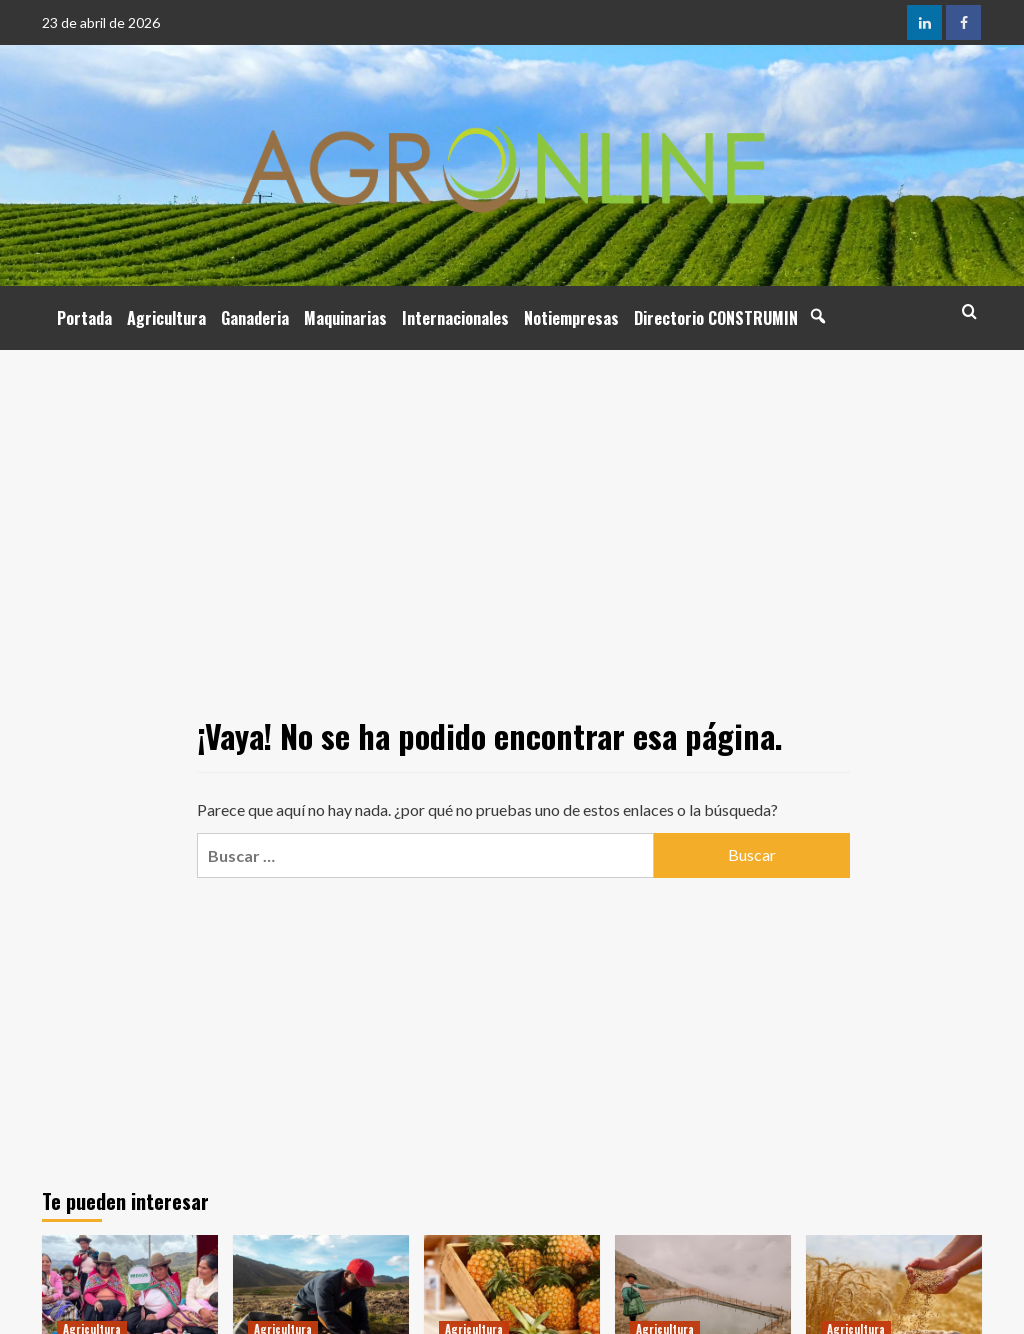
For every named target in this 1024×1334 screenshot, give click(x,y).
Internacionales (455, 318)
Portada (84, 318)
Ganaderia (255, 318)
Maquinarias (345, 318)
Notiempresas (571, 318)
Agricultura (166, 318)
